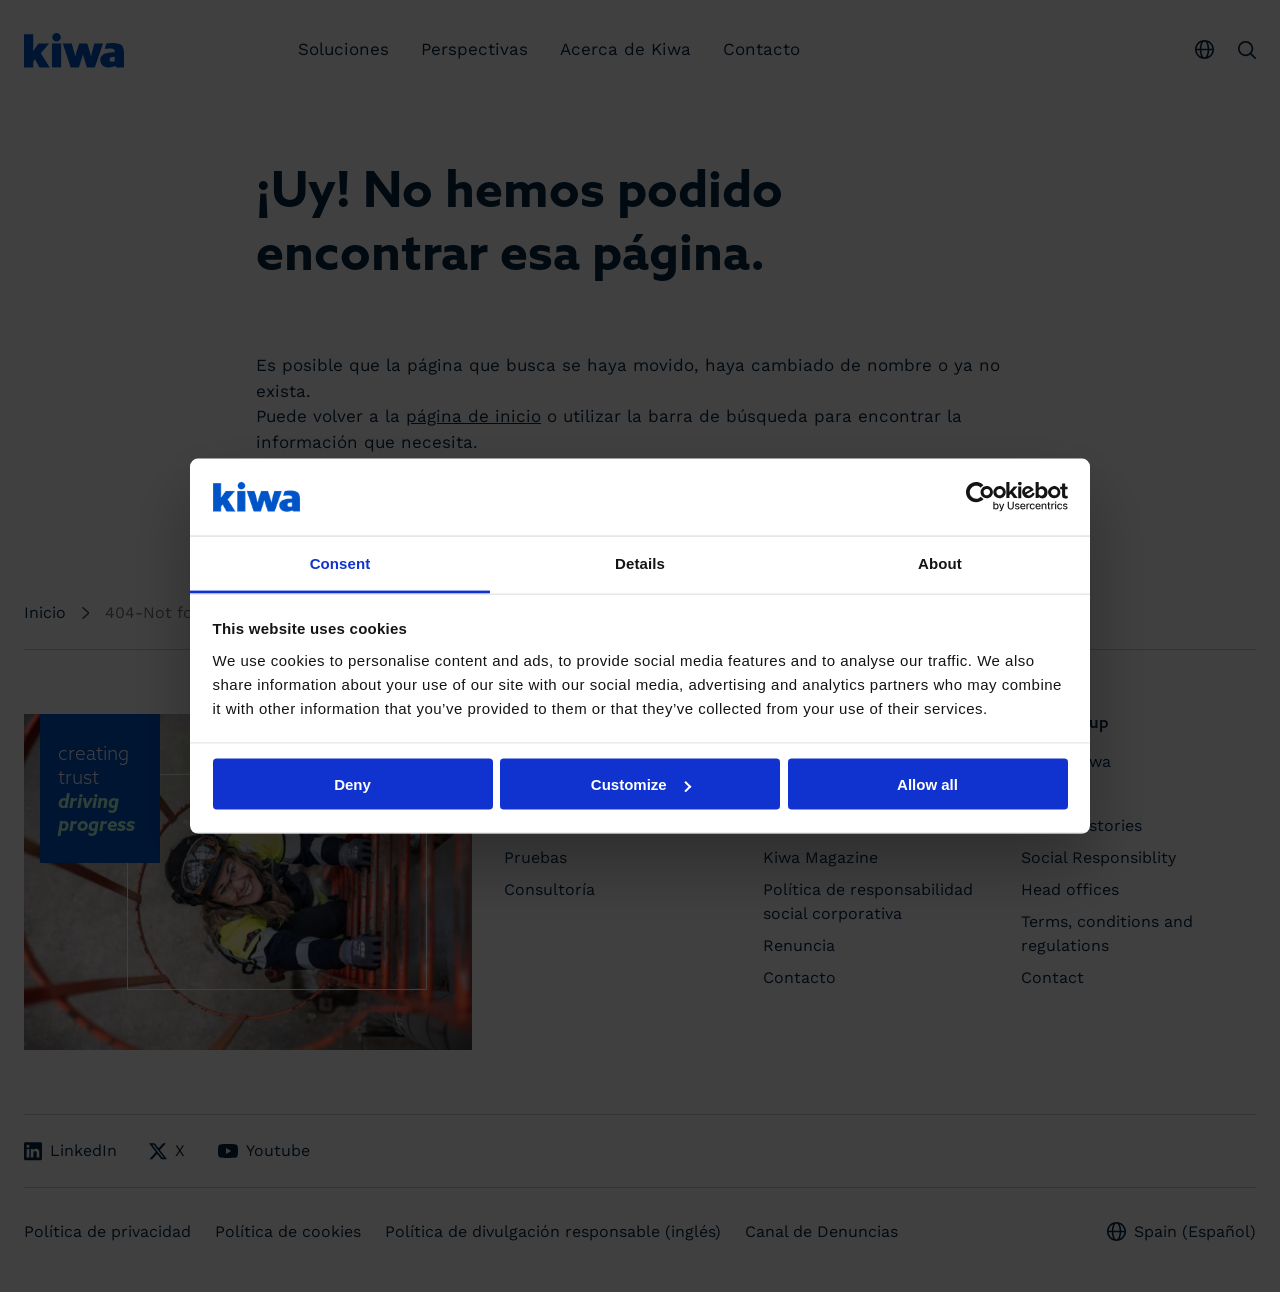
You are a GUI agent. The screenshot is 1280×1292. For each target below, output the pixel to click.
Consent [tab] (340, 562)
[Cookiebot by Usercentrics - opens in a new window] (980, 497)
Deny (352, 784)
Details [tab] (640, 562)
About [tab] (940, 562)
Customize (641, 784)
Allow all (927, 784)
